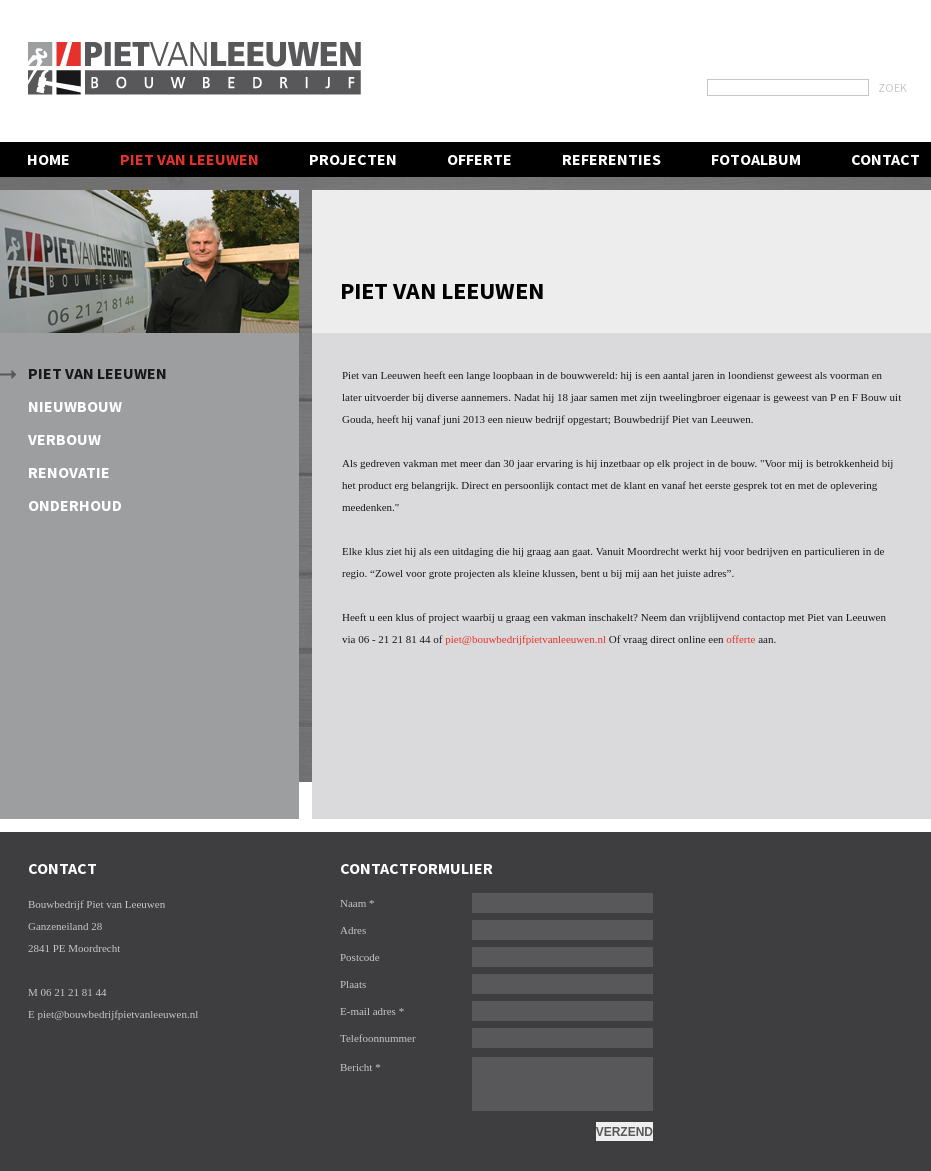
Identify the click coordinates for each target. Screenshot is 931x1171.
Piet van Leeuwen (97, 373)
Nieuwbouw (75, 406)
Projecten (353, 159)
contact (885, 159)
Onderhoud (75, 505)
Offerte (479, 159)
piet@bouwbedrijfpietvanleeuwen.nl (525, 639)
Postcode (360, 957)
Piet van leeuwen (189, 159)
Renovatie (69, 472)
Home (48, 159)
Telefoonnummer (378, 1038)
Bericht (360, 1067)
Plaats (353, 984)
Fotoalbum (756, 159)
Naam (357, 903)
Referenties (611, 159)
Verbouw (64, 439)
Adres (353, 930)
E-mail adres (372, 1011)
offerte (740, 639)
